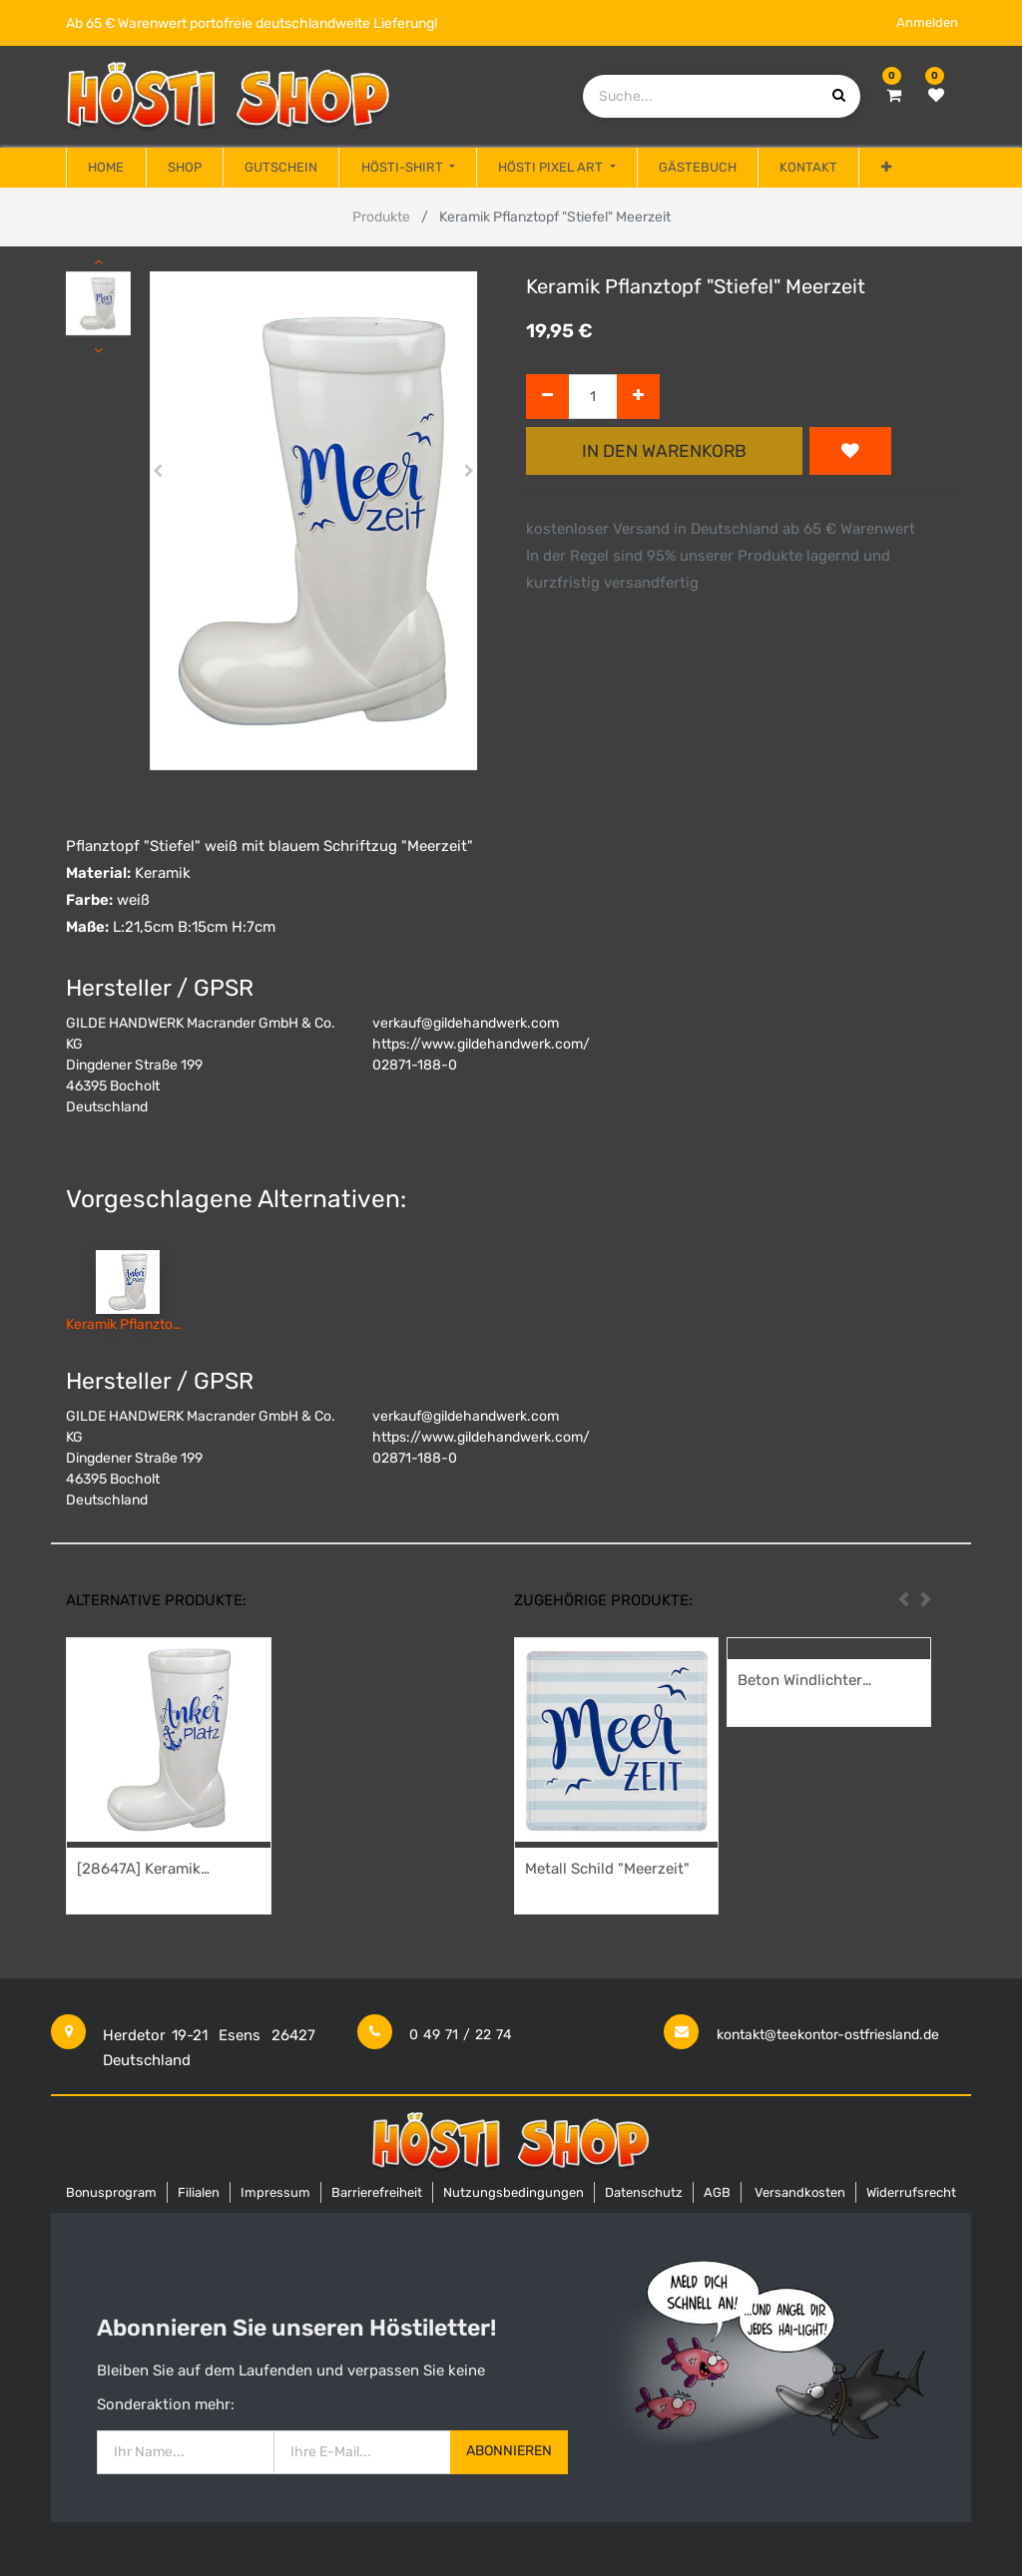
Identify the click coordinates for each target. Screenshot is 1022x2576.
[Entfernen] (547, 396)
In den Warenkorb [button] (664, 451)
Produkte (381, 217)
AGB (717, 2192)
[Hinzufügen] (638, 396)
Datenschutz (644, 2192)
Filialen (199, 2192)
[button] (885, 168)
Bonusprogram (111, 2192)
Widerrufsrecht (911, 2192)
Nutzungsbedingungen (513, 2192)
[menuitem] (106, 168)
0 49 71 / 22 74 (460, 2034)
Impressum (275, 2192)
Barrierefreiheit (376, 2192)
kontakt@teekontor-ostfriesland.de (828, 2034)
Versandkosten (800, 2192)
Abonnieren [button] (509, 2450)
